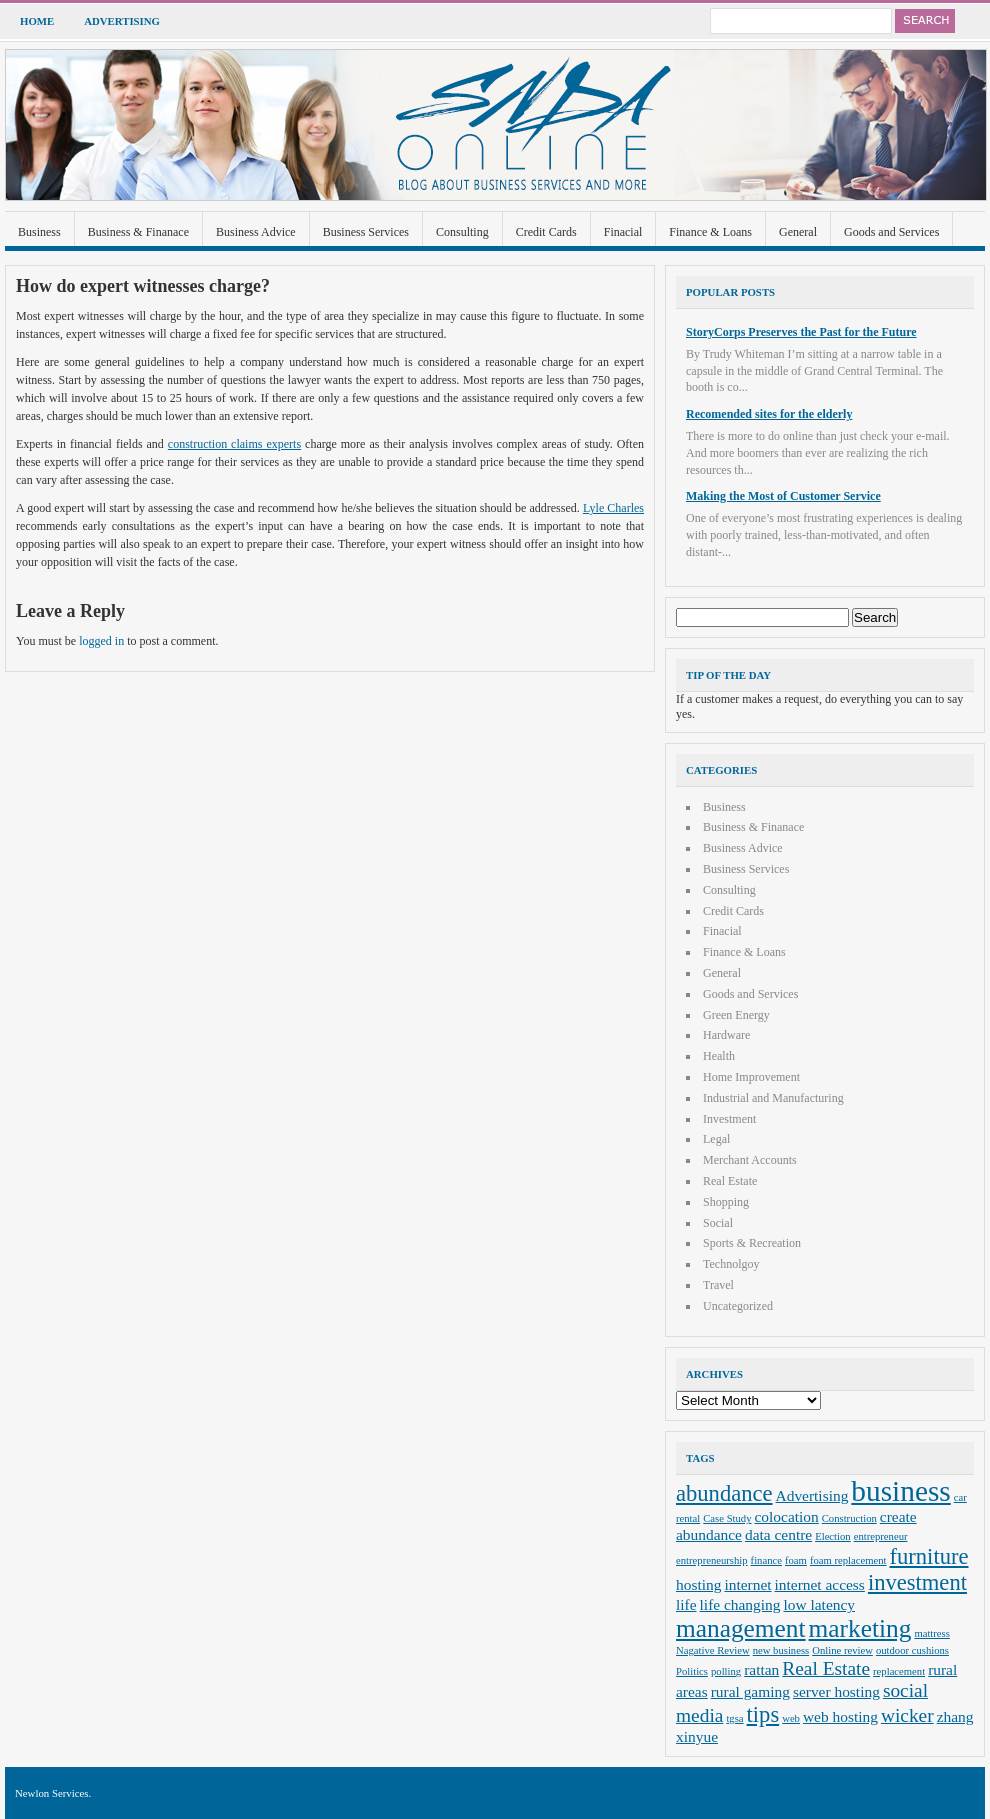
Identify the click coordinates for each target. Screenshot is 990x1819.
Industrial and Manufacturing (773, 1098)
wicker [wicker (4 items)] (907, 1715)
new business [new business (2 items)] (781, 1650)
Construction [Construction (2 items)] (849, 1518)
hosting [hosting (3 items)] (698, 1584)
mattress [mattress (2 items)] (932, 1633)
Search (925, 21)
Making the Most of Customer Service (783, 496)
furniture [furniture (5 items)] (929, 1556)
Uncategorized (738, 1306)
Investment (729, 1119)
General (798, 232)
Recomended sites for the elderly (769, 414)
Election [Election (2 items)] (833, 1536)
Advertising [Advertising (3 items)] (812, 1495)
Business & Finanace (138, 232)
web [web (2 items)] (791, 1718)
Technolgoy (731, 1264)
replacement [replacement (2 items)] (899, 1671)
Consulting (462, 232)
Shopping (726, 1202)
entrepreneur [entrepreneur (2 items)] (881, 1536)
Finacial (623, 232)
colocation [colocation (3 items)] (787, 1516)
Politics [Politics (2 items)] (692, 1671)
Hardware (726, 1035)
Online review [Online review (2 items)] (842, 1650)
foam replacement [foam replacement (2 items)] (848, 1560)
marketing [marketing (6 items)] (860, 1628)
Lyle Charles (613, 508)
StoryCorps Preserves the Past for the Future (801, 332)
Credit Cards (546, 232)
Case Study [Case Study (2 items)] (727, 1518)
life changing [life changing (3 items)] (740, 1604)
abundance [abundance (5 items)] (724, 1493)
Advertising (122, 21)
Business (39, 232)
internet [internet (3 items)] (747, 1584)
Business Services (366, 232)
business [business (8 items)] (900, 1491)
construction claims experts (234, 444)
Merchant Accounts (750, 1160)
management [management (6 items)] (741, 1628)
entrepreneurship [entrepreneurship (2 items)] (712, 1560)
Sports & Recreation (752, 1243)
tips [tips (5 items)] (763, 1714)
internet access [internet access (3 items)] (820, 1584)
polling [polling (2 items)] (726, 1671)
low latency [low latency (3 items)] (820, 1604)
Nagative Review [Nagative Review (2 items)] (713, 1650)
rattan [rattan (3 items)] (761, 1669)
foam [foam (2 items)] (796, 1560)
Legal (716, 1139)
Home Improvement (751, 1077)
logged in (101, 641)
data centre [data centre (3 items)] (778, 1534)
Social (718, 1223)
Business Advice (256, 232)
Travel (718, 1285)
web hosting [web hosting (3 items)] (840, 1716)
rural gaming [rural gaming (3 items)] (750, 1691)
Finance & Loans (710, 232)
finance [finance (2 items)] (766, 1560)
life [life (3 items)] (686, 1604)
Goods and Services (891, 232)
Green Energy (736, 1015)
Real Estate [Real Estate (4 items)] (826, 1668)
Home (37, 21)
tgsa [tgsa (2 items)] (734, 1718)
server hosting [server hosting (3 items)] (836, 1691)
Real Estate (730, 1181)
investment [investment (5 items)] (917, 1582)
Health (719, 1056)
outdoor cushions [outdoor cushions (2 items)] (912, 1650)
